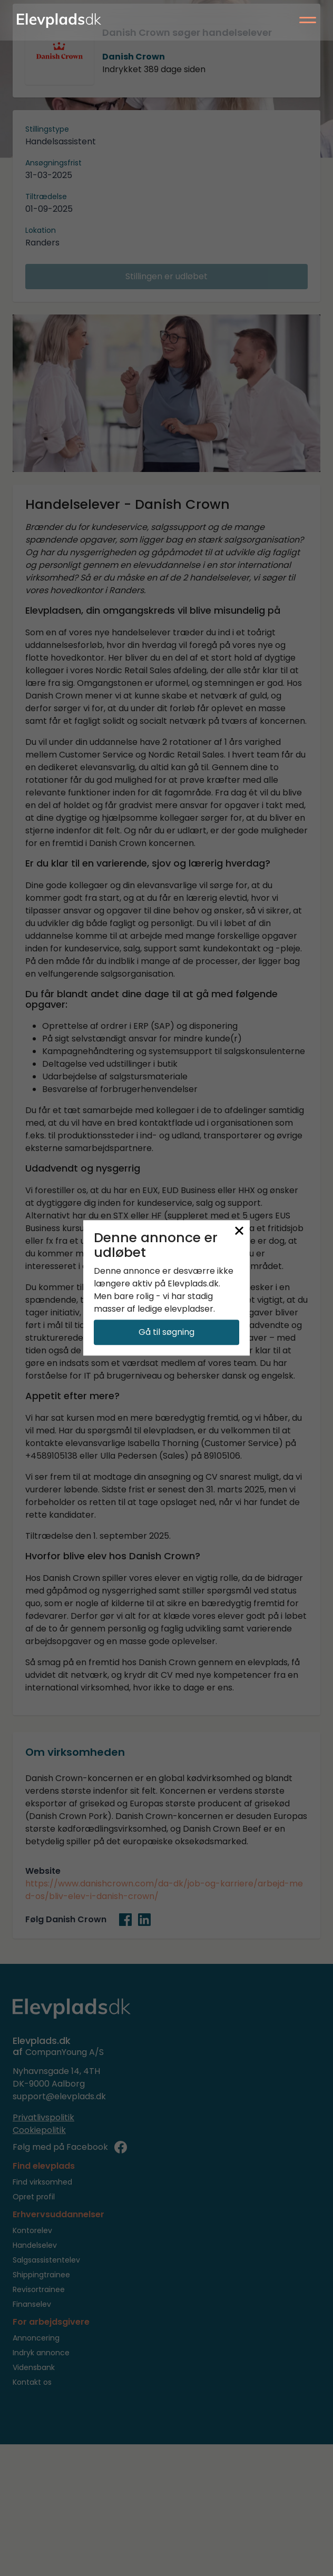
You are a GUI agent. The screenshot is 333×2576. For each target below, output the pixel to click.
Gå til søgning (166, 1332)
